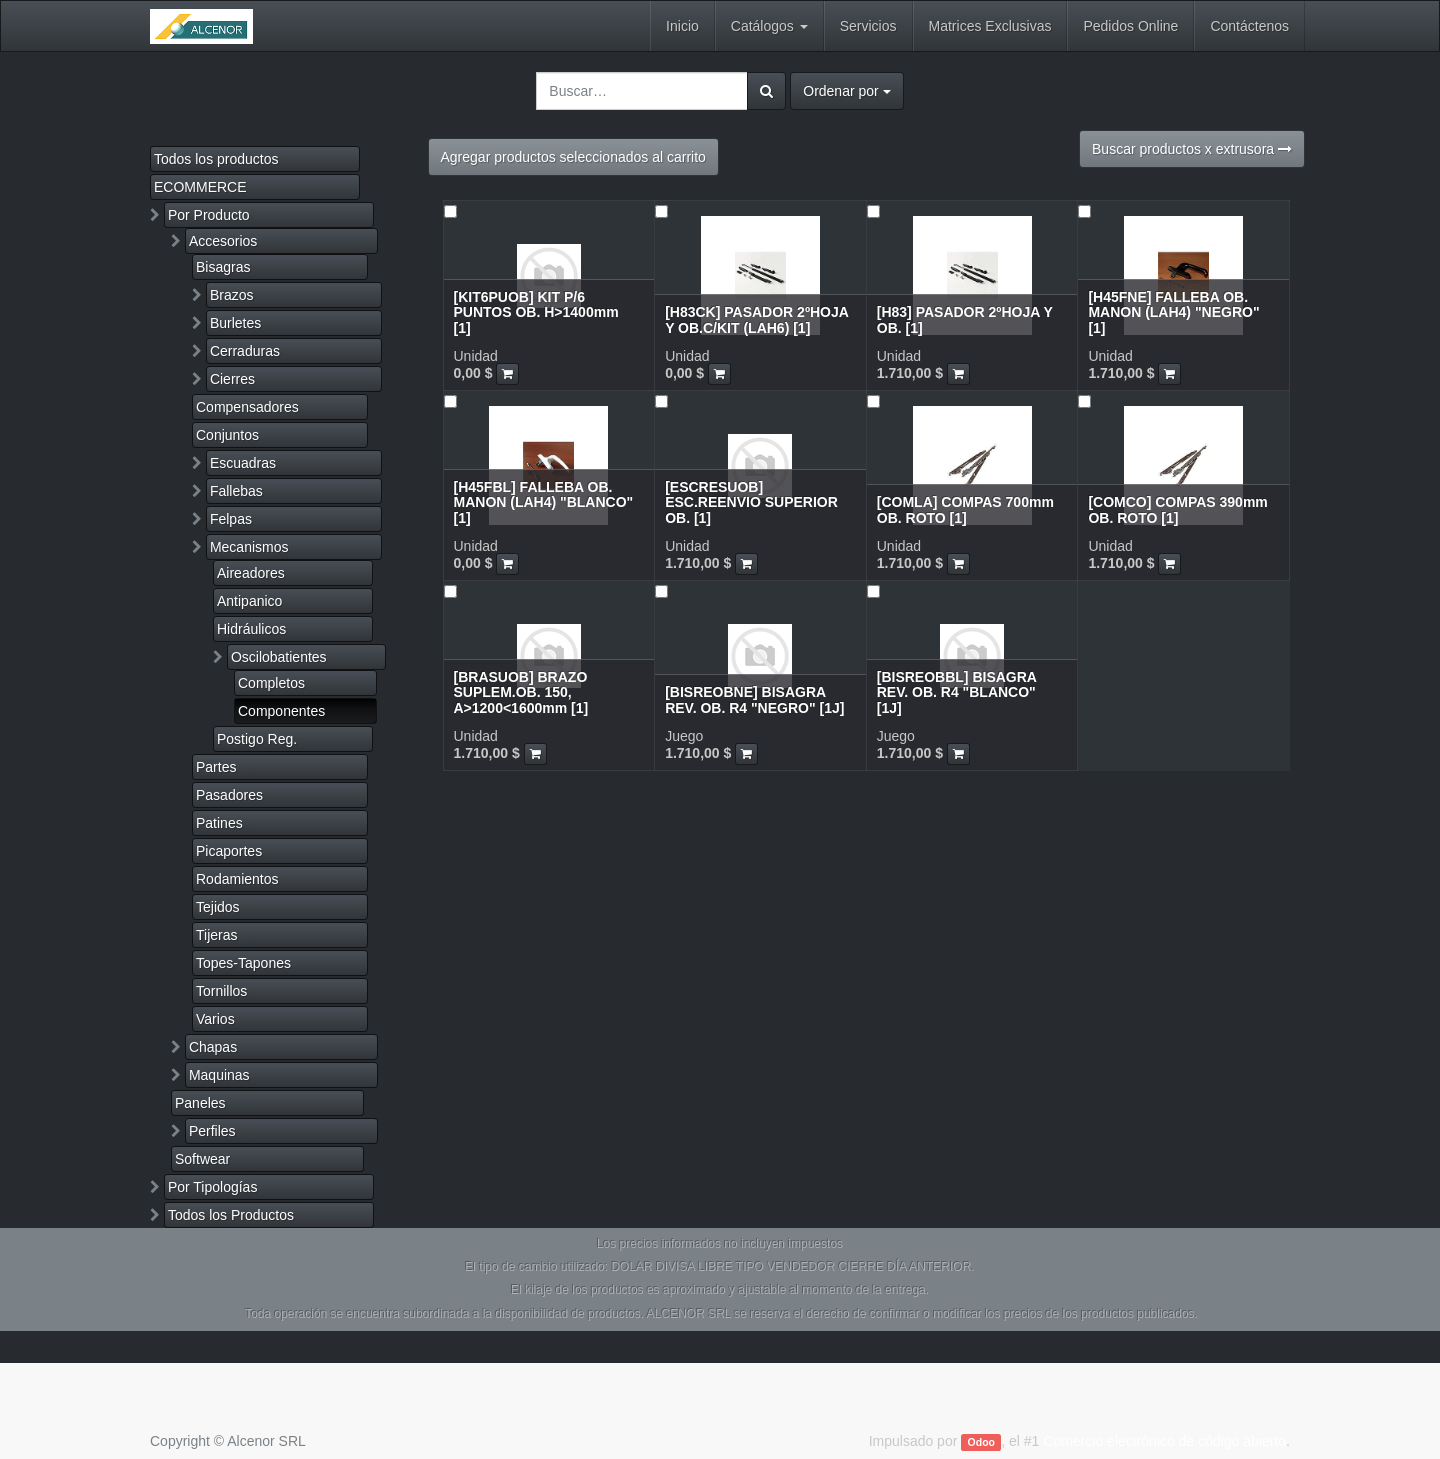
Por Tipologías (213, 1187)
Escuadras (243, 463)
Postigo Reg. (257, 739)
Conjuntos (227, 435)
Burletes (235, 323)
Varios (215, 1019)
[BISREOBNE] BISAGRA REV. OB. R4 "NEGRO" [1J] (754, 699)
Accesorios (223, 241)
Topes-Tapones (243, 963)
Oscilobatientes (279, 657)
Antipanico (249, 601)
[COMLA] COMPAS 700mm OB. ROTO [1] (965, 509)
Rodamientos (237, 879)
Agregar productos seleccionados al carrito (573, 157)
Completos (271, 683)
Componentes (281, 711)
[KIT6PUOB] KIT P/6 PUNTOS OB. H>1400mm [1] (536, 312)
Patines (219, 823)
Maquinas (219, 1075)
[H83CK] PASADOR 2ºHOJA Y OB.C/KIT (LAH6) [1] (756, 319)
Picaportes (229, 851)
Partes (216, 767)
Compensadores (247, 407)
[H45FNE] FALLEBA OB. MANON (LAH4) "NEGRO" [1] (1173, 312)
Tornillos (221, 991)
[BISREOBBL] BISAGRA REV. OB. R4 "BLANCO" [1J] (957, 692)
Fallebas (236, 491)
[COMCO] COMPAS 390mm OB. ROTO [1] (1177, 509)
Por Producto (209, 215)
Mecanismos (249, 547)
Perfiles (212, 1131)
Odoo (981, 1442)
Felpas (231, 519)
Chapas (213, 1047)
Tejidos (218, 907)
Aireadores (251, 573)
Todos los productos (216, 159)
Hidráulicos (251, 629)
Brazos (232, 295)
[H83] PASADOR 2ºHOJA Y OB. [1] (965, 319)
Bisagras (223, 267)
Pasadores (229, 795)
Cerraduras (245, 351)
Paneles (200, 1103)
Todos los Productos (231, 1215)
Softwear (202, 1159)
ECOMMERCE (200, 187)
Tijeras (217, 935)
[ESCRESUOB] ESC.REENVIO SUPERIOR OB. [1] (751, 502)
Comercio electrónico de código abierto (1164, 1441)
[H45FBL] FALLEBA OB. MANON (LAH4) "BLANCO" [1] (544, 502)
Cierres (232, 379)
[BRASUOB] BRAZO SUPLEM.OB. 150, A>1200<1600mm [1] (521, 692)
